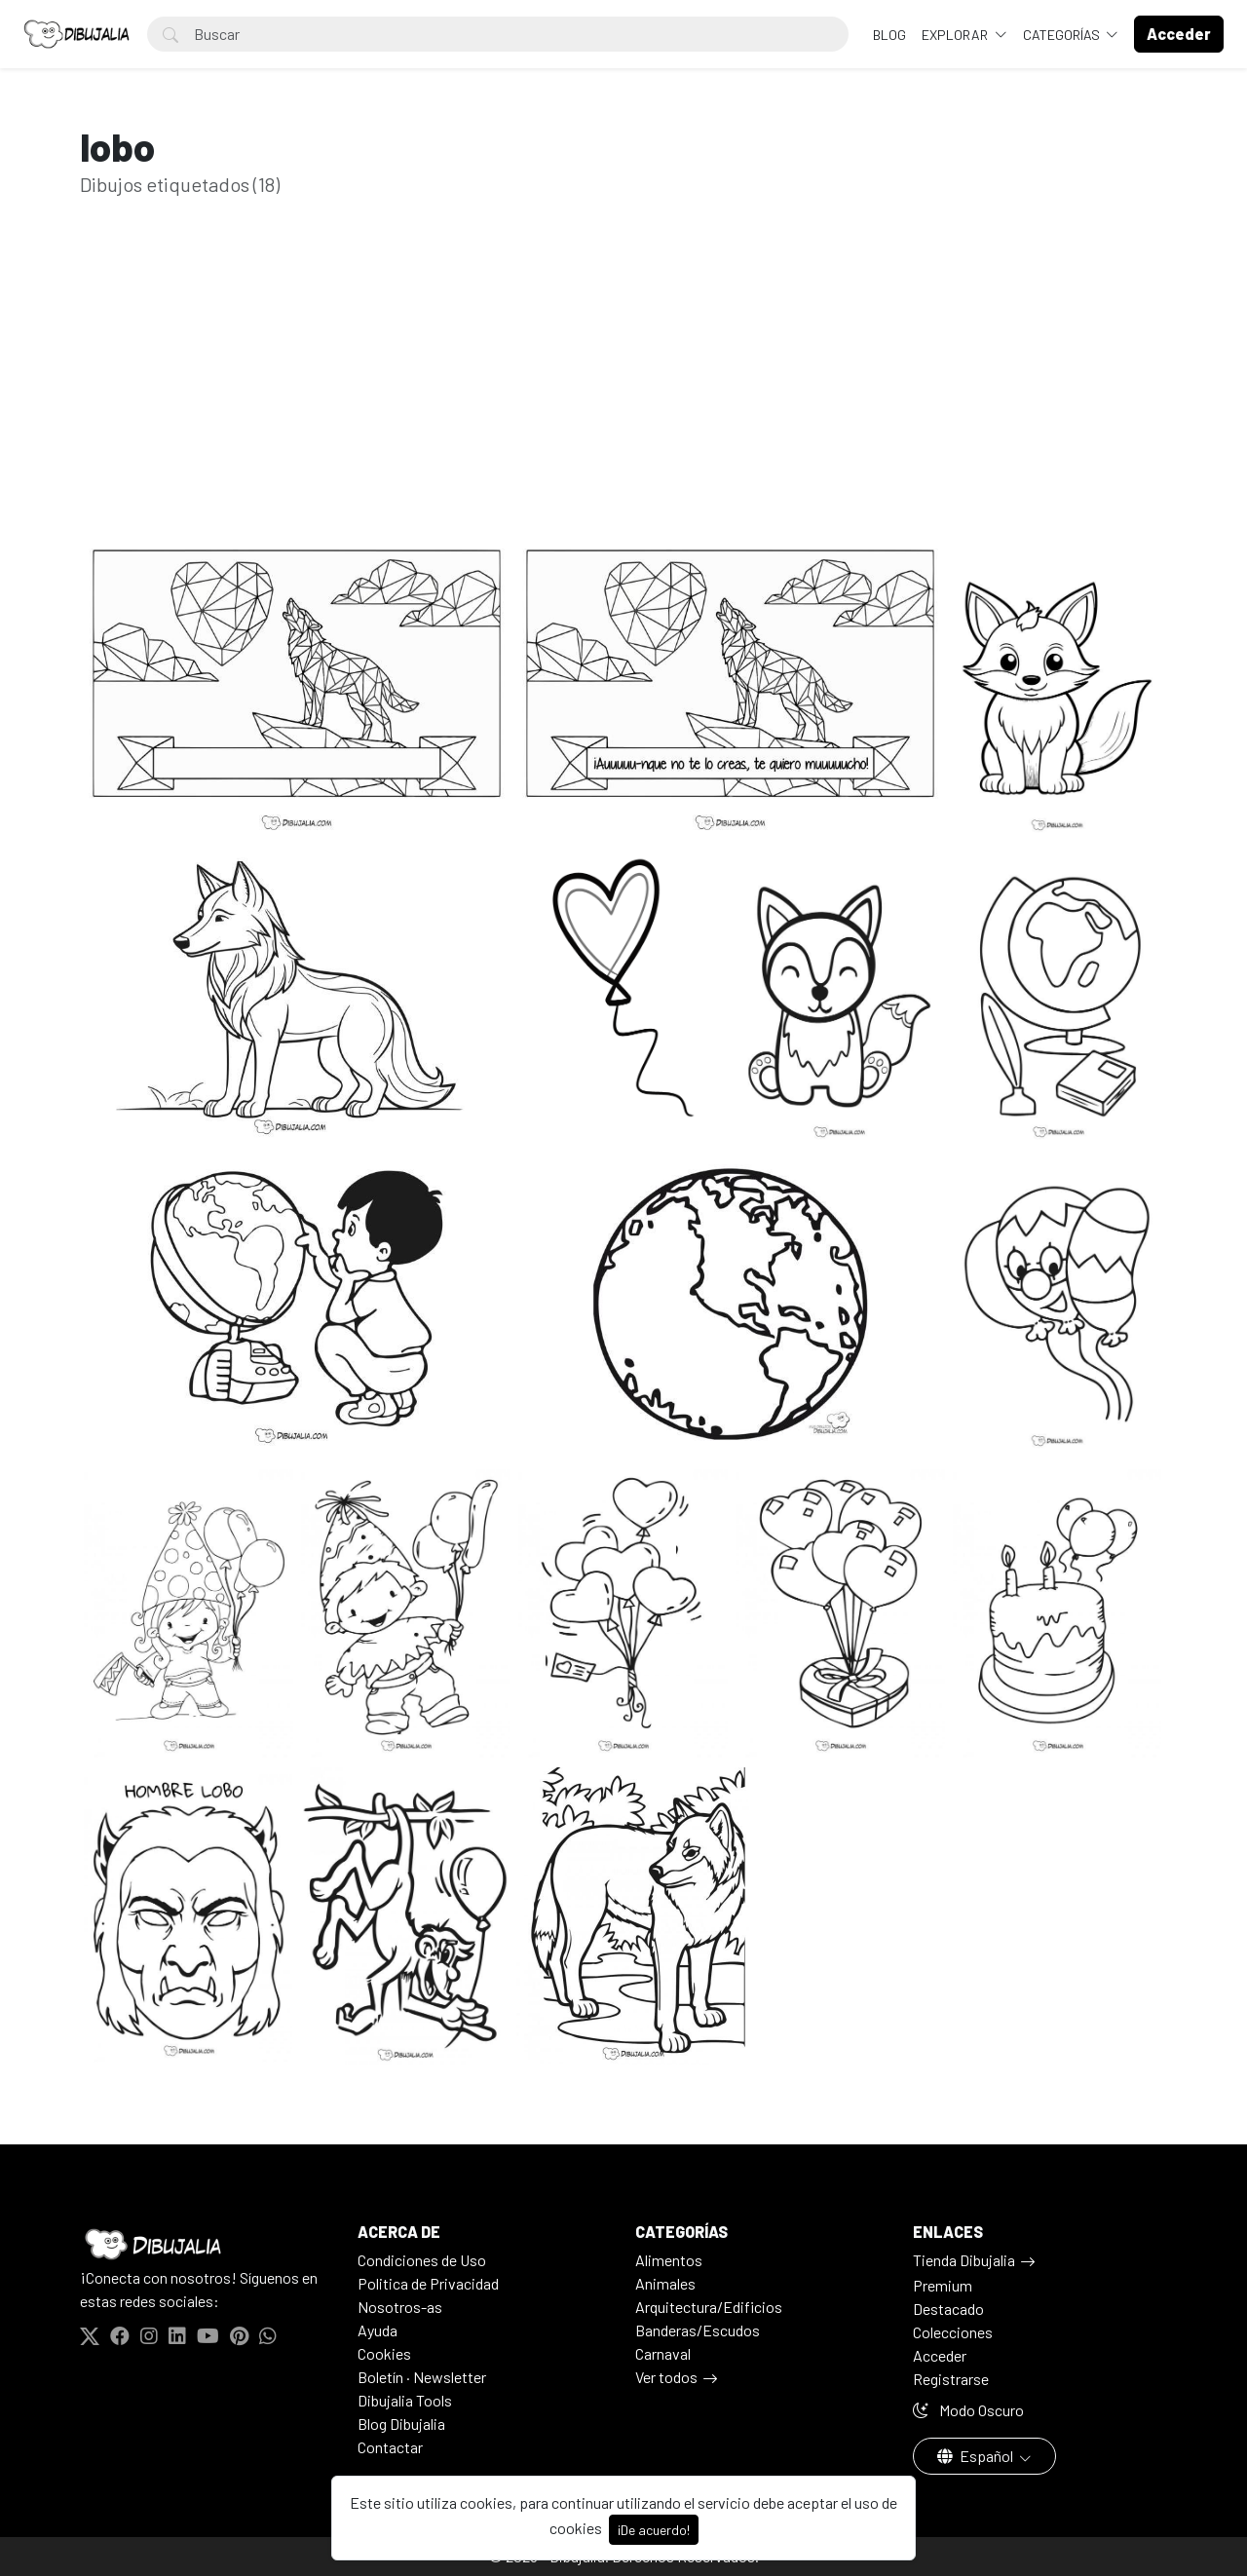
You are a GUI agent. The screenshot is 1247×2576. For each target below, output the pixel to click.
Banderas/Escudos (697, 2330)
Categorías (1063, 34)
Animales (665, 2283)
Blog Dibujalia (401, 2423)
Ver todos (666, 2377)
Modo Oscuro (968, 2410)
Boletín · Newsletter (422, 2377)
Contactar (390, 2447)
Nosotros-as (400, 2306)
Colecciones (953, 2332)
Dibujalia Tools (405, 2400)
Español (976, 2455)
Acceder (939, 2355)
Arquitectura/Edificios (708, 2306)
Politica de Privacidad (428, 2283)
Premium (942, 2285)
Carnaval (663, 2353)
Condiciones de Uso (422, 2260)
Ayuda (377, 2330)
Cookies (384, 2353)
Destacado (948, 2308)
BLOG (889, 34)
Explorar (956, 34)
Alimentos (668, 2260)
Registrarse (951, 2378)
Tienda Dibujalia (964, 2260)
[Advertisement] (623, 397)
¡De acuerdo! (654, 2529)
